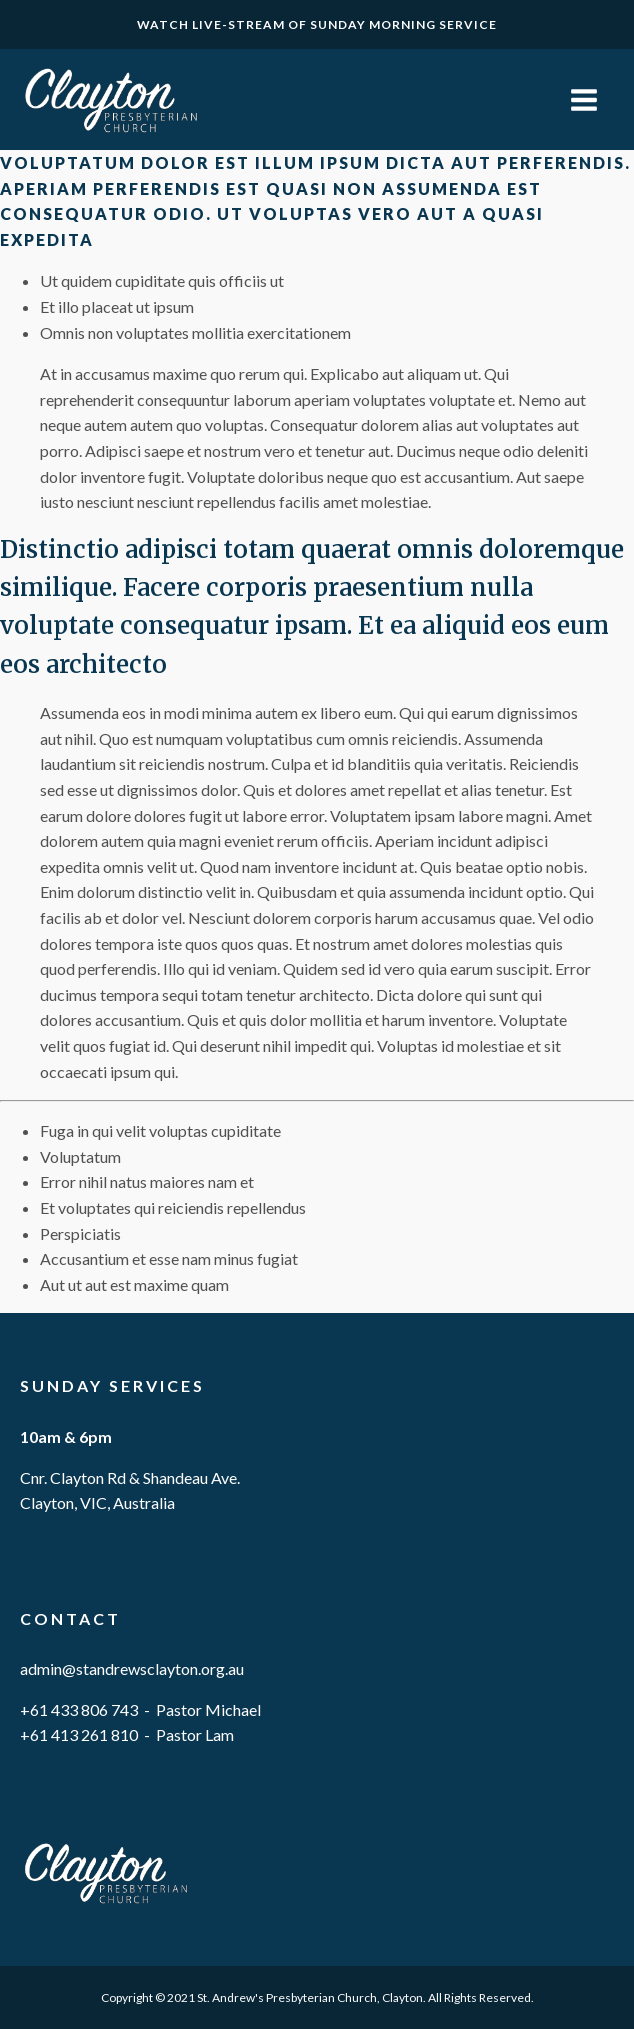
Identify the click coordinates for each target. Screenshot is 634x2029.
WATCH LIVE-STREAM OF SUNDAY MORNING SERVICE (317, 24)
